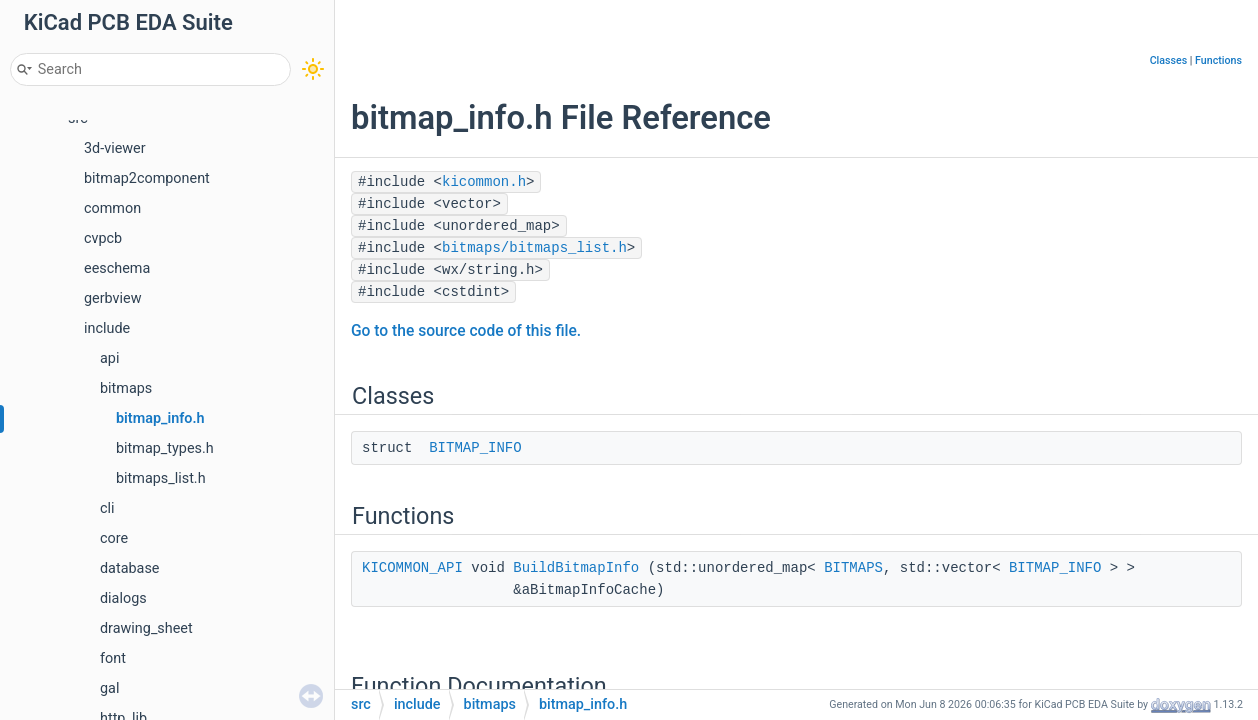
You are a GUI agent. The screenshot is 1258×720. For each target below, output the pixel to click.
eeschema (117, 268)
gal (109, 688)
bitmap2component (147, 178)
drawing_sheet (146, 628)
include (107, 328)
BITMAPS (853, 568)
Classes (1169, 60)
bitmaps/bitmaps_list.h (534, 248)
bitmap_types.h (165, 448)
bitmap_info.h (160, 418)
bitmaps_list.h (161, 478)
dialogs (123, 598)
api (109, 358)
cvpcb (103, 238)
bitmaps (126, 388)
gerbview (113, 298)
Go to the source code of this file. (466, 331)
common (112, 208)
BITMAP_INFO (475, 448)
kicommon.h (484, 182)
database (129, 568)
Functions (1218, 60)
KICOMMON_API (412, 568)
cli (107, 508)
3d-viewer (115, 148)
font (113, 658)
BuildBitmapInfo (576, 568)
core (114, 538)
